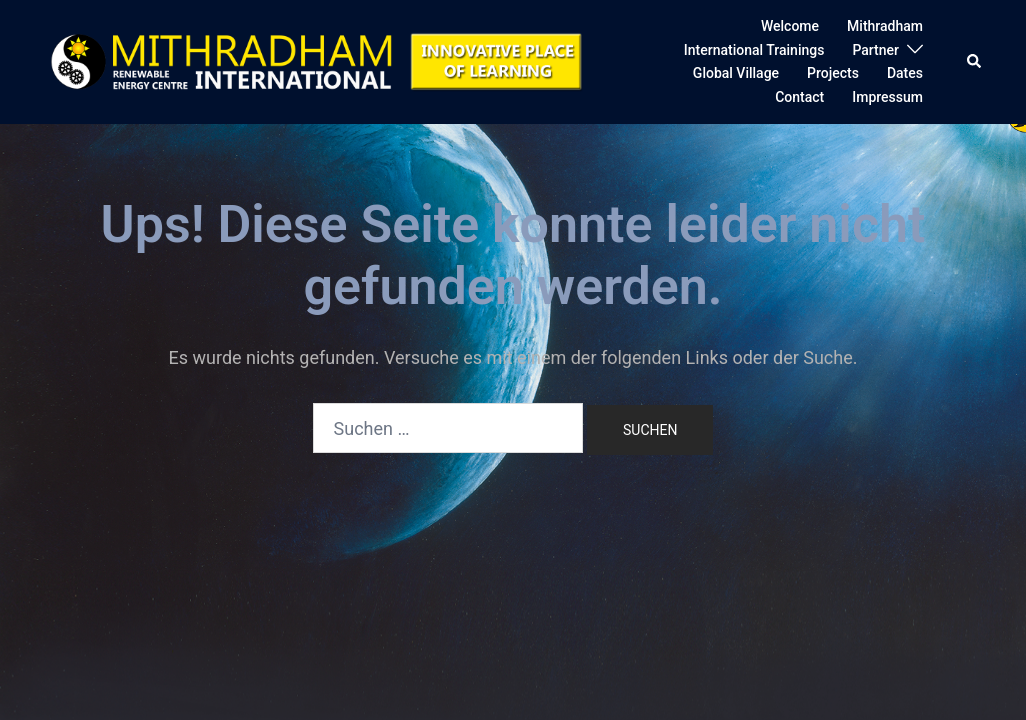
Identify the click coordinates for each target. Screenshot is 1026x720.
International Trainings (754, 50)
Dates (905, 73)
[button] (975, 62)
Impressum (887, 97)
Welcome (790, 26)
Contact (799, 97)
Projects (833, 73)
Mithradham (885, 26)
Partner (875, 50)
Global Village (736, 73)
